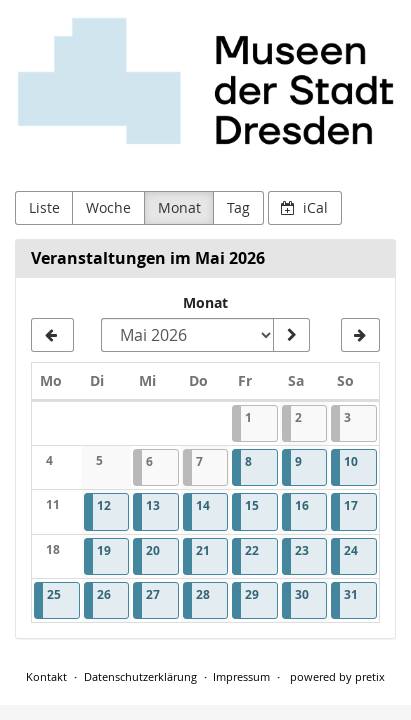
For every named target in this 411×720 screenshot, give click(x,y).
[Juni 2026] (360, 335)
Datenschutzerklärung (140, 676)
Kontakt (46, 676)
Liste (44, 207)
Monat (179, 207)
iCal (304, 207)
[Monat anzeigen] (291, 335)
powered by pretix (337, 676)
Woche (108, 207)
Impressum (241, 676)
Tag (238, 207)
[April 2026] (52, 335)
